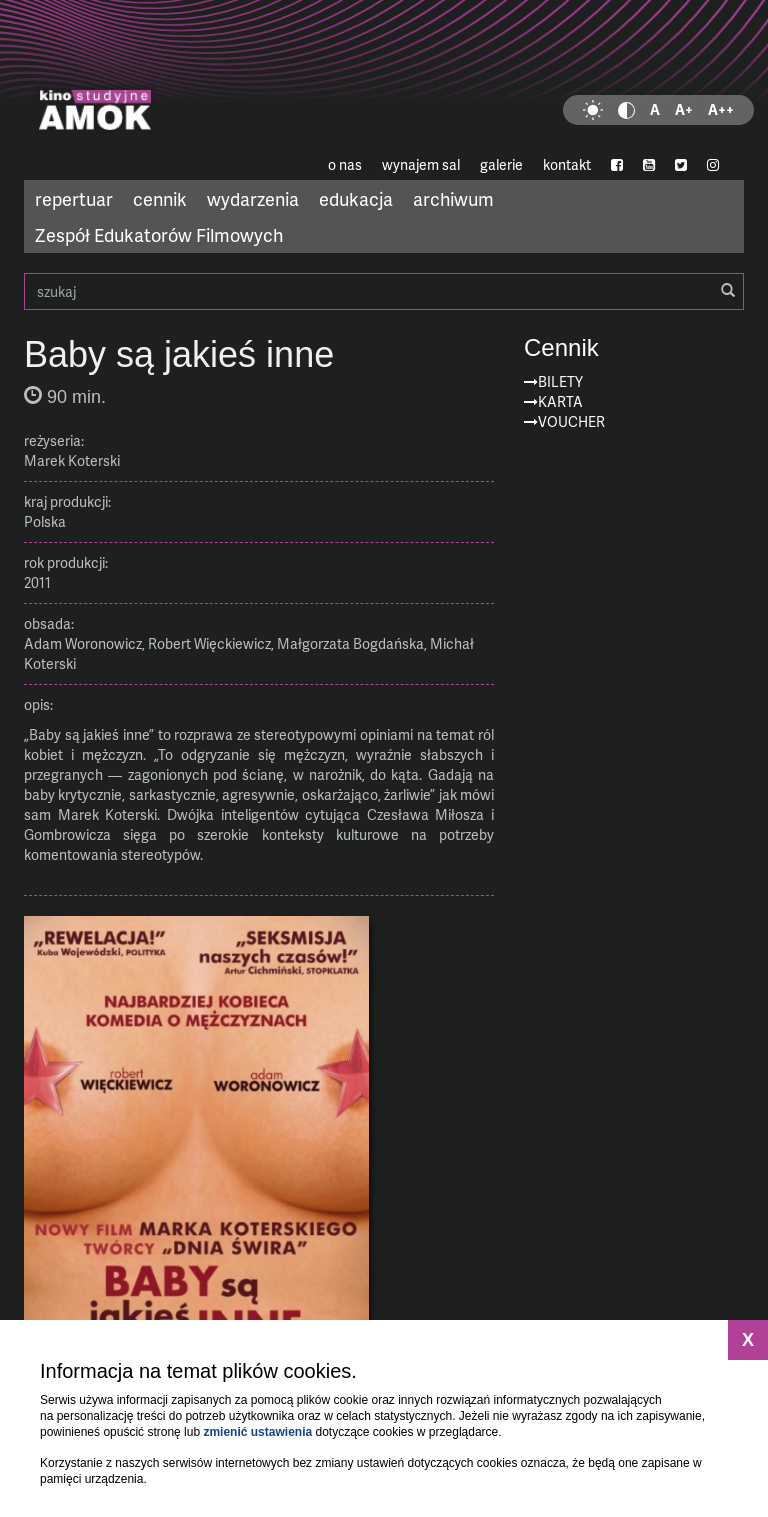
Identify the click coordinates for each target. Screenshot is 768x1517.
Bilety (560, 381)
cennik (160, 198)
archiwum (453, 198)
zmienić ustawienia (257, 1432)
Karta (560, 401)
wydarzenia (253, 198)
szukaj (384, 291)
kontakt (567, 164)
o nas (345, 164)
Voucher (571, 421)
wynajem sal (421, 164)
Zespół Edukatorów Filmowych (159, 234)
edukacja (356, 198)
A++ (721, 109)
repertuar (74, 198)
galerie (501, 164)
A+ (684, 109)
